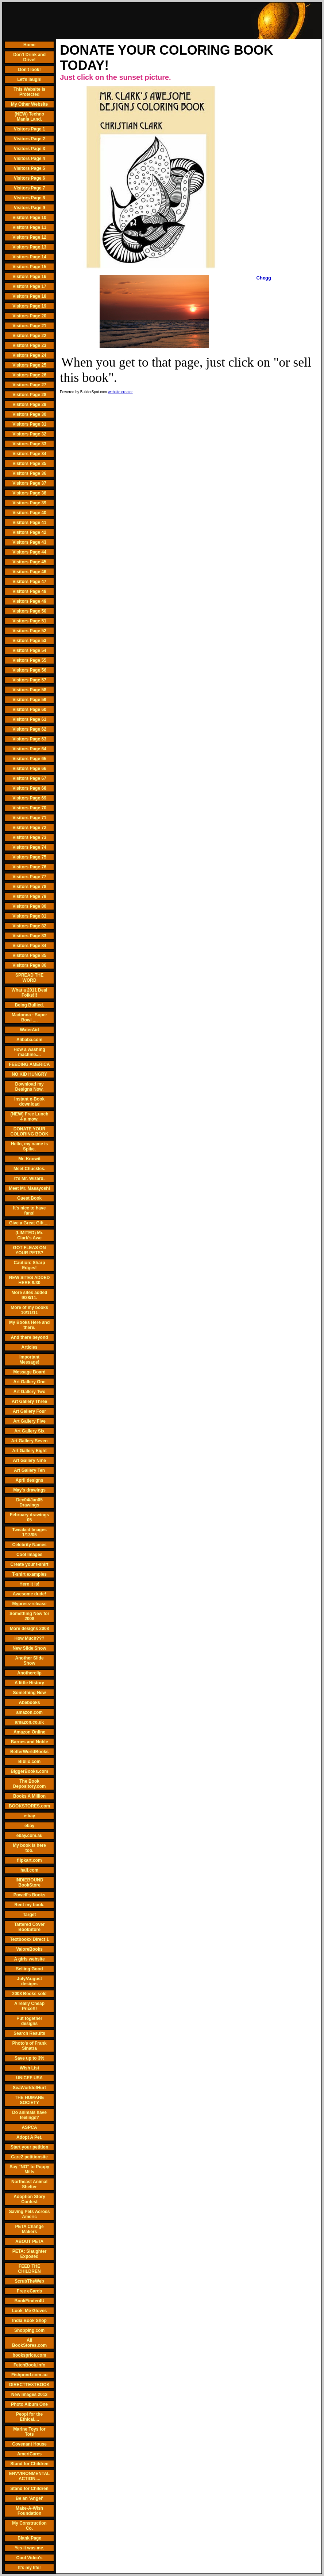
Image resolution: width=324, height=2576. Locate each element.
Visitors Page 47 (29, 581)
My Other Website (29, 104)
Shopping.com (29, 2330)
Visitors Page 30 (29, 414)
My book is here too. (29, 1848)
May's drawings (29, 1490)
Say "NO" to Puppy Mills (29, 2169)
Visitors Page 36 (29, 473)
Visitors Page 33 (29, 443)
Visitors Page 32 (29, 434)
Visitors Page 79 (29, 896)
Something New (29, 1692)
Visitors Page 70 (29, 807)
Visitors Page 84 (29, 945)
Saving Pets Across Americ (29, 2214)
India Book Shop (29, 2320)
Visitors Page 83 (29, 935)
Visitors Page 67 (29, 778)
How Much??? (30, 1638)
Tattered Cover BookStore (29, 1927)
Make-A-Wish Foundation (29, 2511)
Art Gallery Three (29, 1401)
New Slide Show (29, 1648)
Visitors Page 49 (29, 601)
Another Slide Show (29, 1661)
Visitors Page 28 (29, 394)
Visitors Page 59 (29, 699)
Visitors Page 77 (29, 876)
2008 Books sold (29, 1993)
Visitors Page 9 (29, 207)
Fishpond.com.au (29, 2374)
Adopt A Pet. (29, 2137)
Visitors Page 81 (29, 916)
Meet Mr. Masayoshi (29, 1188)
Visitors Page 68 (29, 788)
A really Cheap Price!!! (29, 2006)
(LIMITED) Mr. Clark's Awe (29, 1235)
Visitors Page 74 (29, 847)
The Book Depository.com (29, 1784)
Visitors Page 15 (29, 266)
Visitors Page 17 (29, 286)
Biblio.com (29, 1761)
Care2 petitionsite (29, 2156)
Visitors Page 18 (29, 296)
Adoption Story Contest (29, 2199)
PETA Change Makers (29, 2229)
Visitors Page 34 (29, 453)
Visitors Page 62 (29, 729)
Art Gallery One (30, 1381)
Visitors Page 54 (29, 650)
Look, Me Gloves (29, 2310)
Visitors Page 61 (29, 719)
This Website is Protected (29, 92)
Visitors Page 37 (29, 483)
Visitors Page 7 (29, 188)
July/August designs (29, 1981)
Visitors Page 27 (29, 384)
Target (29, 1914)
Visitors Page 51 (29, 621)
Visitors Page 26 (29, 375)
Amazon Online (29, 1732)
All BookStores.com (29, 2343)
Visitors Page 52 (29, 630)
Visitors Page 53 (29, 640)
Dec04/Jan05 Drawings (29, 1502)
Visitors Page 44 (29, 552)
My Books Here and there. (29, 1325)
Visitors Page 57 (29, 680)
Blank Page (29, 2538)
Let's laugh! (29, 79)
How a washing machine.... (29, 1052)
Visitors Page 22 (29, 335)
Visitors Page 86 (29, 965)
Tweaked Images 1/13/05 (29, 1532)
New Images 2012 (29, 2394)
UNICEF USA (29, 2077)
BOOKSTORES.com (29, 1806)
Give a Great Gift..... (29, 1223)
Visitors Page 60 (29, 709)
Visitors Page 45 (29, 561)
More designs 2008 (29, 1628)
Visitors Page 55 (29, 660)
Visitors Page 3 (29, 148)
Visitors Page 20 (29, 315)
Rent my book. (29, 1904)
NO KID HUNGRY (29, 1074)
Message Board (29, 1372)
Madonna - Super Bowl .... (29, 1017)
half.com (29, 1870)
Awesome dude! (29, 1593)
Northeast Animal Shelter (29, 2184)
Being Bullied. (29, 1005)
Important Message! (29, 1360)
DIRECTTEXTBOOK (29, 2384)
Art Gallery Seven (29, 1440)
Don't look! (29, 69)
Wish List (29, 2068)
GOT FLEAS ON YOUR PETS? (29, 1250)
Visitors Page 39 (29, 502)
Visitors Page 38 (29, 493)
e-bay (29, 1815)
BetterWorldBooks (29, 1751)
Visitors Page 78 (29, 886)
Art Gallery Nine (29, 1460)
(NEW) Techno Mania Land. (29, 117)
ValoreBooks (29, 1949)
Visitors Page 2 (29, 138)
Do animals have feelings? (29, 2115)
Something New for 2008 (29, 1616)
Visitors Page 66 (29, 768)
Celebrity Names (29, 1544)
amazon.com (29, 1712)
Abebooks (29, 1702)
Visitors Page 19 (29, 306)
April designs (29, 1480)
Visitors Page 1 (29, 129)
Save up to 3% (29, 2058)
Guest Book (29, 1198)
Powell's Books (30, 1894)
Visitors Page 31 (29, 424)
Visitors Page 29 (29, 404)
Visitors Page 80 (29, 906)
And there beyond (29, 1337)
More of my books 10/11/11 (29, 1310)
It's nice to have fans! (29, 1210)
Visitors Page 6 (29, 178)
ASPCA (29, 2127)
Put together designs (29, 2021)
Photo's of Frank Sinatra (29, 2046)
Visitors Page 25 (29, 365)
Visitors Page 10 (29, 217)
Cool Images (29, 1554)
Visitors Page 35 (29, 463)
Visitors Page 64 (29, 748)
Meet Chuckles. (29, 1168)
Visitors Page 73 (29, 837)
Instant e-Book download (29, 1102)
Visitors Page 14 (29, 256)
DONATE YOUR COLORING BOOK (30, 1131)
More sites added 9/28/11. (29, 1295)
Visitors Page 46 (29, 571)
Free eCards (29, 2291)
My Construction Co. (29, 2526)
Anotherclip (29, 1673)
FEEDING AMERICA (29, 1064)
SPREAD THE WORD (29, 978)
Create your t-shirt (30, 1564)
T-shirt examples (29, 1574)
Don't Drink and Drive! (29, 57)
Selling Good (29, 1968)
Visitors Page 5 (29, 168)
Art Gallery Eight (29, 1450)
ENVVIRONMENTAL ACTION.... (29, 2476)
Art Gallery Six (29, 1431)
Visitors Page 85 (29, 955)
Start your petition (29, 2147)
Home (29, 44)
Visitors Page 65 (29, 758)
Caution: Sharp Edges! (29, 1265)
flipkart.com (29, 1860)
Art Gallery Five (29, 1421)
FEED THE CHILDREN (29, 2269)
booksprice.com (29, 2355)
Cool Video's (29, 2557)
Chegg (263, 278)
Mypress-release (29, 1603)
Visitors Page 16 (29, 276)
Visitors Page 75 (29, 857)
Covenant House (29, 2444)
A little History (29, 1682)
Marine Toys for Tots (29, 2432)
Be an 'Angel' (29, 2498)
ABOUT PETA (29, 2241)
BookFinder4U (30, 2300)
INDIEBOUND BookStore (29, 1882)
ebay (29, 1825)
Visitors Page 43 (29, 542)
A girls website (29, 1959)
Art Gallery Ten (29, 1470)
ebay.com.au (29, 1835)
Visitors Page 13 (29, 247)
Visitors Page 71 (29, 817)
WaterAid (29, 1029)
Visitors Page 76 (29, 866)
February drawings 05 (29, 1517)
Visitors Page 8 (29, 197)
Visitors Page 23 (29, 345)
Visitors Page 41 (29, 522)
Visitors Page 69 (29, 798)
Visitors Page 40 (29, 512)
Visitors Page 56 (29, 670)
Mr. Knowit (29, 1158)
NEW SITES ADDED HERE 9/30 (29, 1280)
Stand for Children (29, 2463)
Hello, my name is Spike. (29, 1146)
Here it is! (29, 1584)
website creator (120, 392)
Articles (30, 1347)
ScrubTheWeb (29, 2281)
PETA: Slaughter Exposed (29, 2254)
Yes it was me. (29, 2547)
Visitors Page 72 (29, 827)
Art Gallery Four (29, 1411)
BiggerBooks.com (29, 1771)
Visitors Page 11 (29, 227)
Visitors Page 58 (29, 689)
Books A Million (29, 1796)
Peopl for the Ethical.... (29, 2417)
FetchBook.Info (29, 2365)
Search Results (29, 2033)
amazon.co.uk (29, 1722)
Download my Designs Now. (29, 1087)
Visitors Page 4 (29, 158)
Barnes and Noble (29, 1741)
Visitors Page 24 (29, 355)
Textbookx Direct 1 (29, 1939)
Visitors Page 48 (29, 591)
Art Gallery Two (30, 1391)
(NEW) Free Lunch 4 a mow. (30, 1116)
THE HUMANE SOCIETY (29, 2100)
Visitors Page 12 (29, 237)
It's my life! (29, 2567)
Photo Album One (29, 2404)
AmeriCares (29, 2453)
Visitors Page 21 (29, 325)
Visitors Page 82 (29, 926)
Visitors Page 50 (29, 611)
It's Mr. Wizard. (29, 1178)
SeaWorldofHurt (29, 2087)
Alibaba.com (29, 1039)
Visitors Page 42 (29, 532)
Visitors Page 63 (29, 739)
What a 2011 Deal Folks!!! (29, 993)
